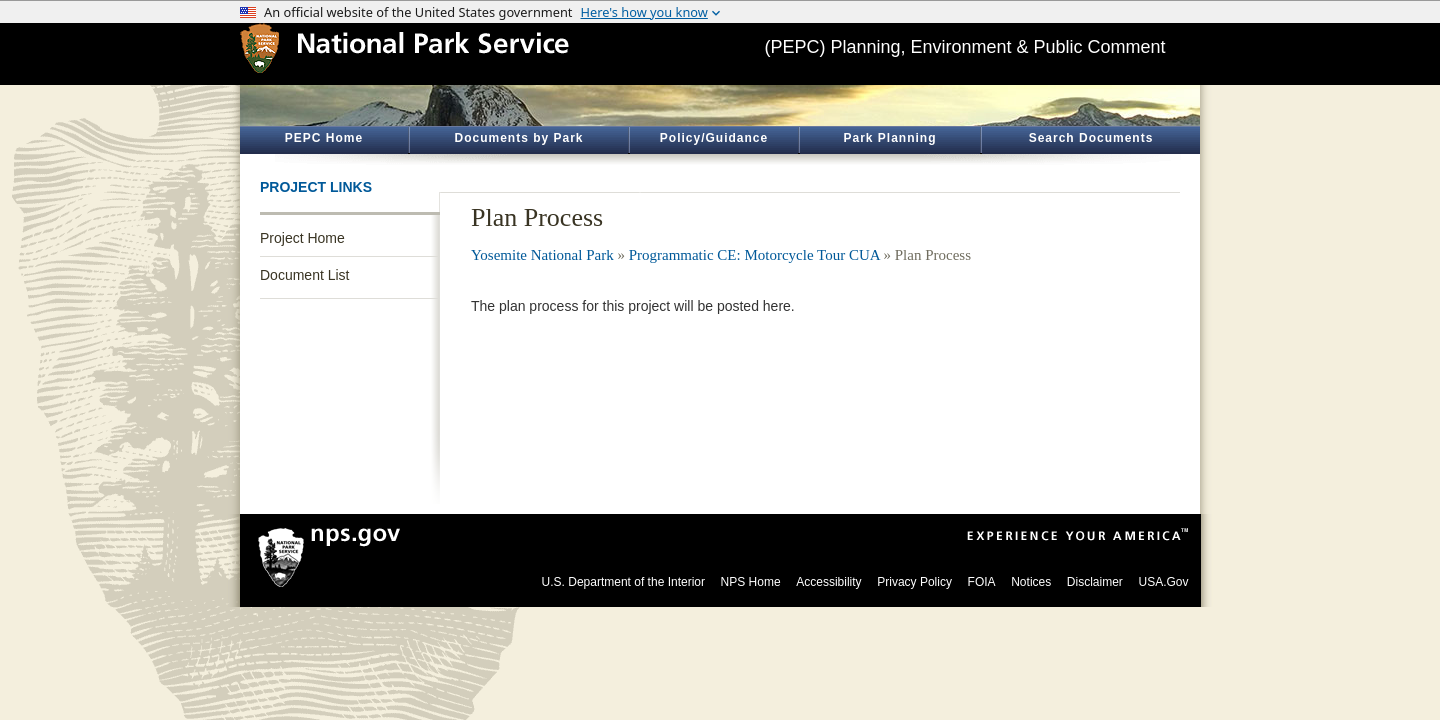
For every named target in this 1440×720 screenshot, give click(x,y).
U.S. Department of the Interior (623, 582)
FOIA (982, 582)
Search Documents (1091, 138)
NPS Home (751, 582)
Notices (1031, 582)
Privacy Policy (914, 582)
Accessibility (828, 582)
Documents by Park (518, 138)
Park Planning (889, 138)
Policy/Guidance (714, 138)
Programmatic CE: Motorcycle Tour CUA (754, 255)
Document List (304, 275)
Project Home (302, 238)
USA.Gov (1163, 582)
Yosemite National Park (542, 255)
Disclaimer (1095, 582)
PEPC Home (324, 138)
